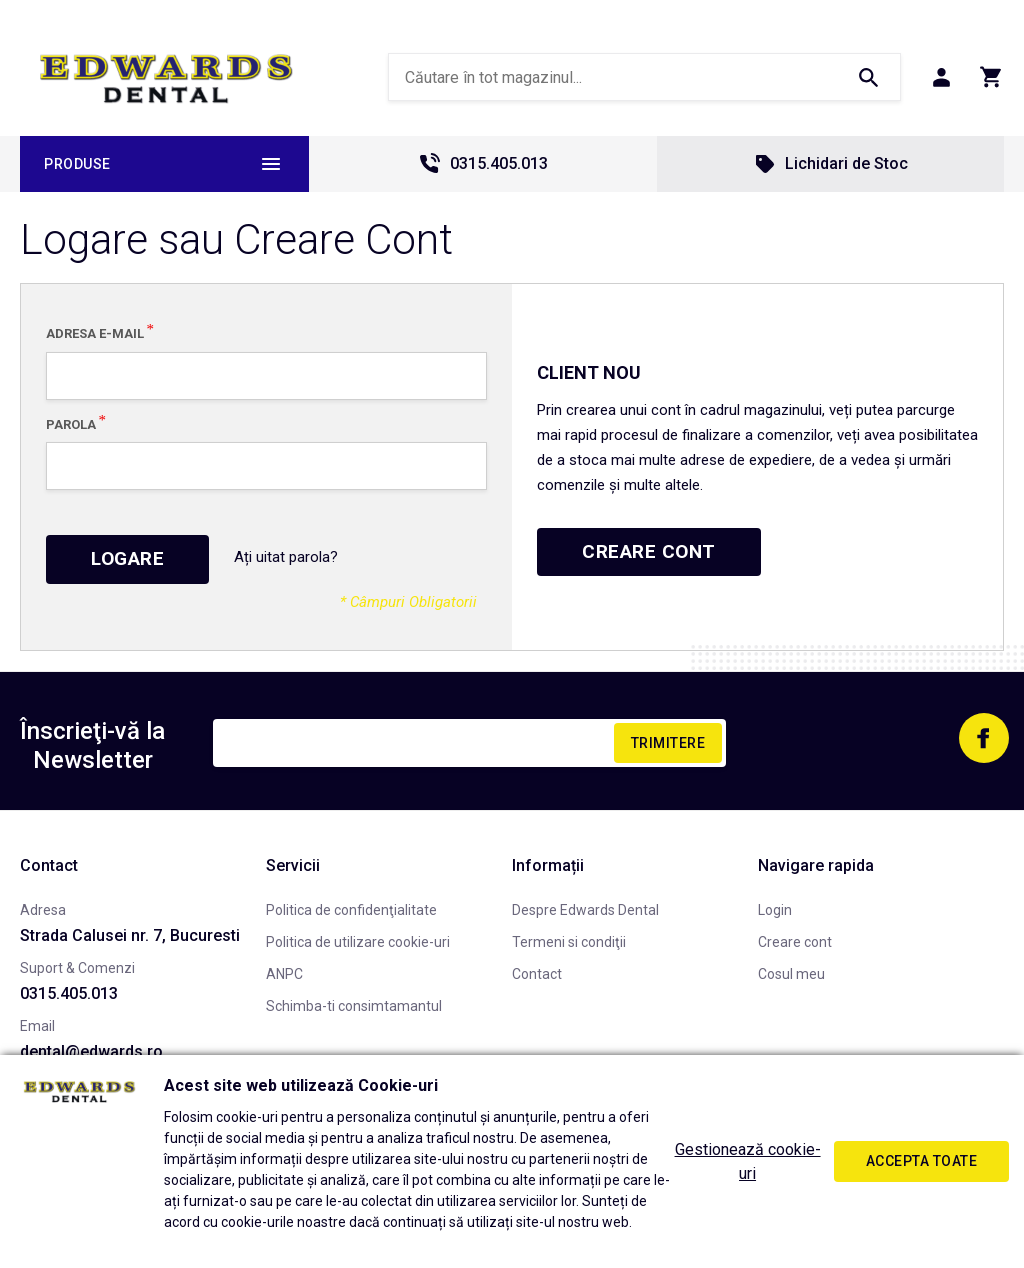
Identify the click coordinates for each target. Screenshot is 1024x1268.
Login (775, 910)
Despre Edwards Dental (585, 910)
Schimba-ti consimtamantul (354, 1006)
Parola (71, 423)
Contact (537, 974)
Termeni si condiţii (569, 942)
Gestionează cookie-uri (748, 1161)
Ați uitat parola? (286, 557)
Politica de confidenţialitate (351, 910)
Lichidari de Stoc (830, 164)
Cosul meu (791, 974)
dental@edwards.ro (91, 1051)
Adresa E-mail (95, 332)
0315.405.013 (483, 164)
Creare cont (795, 942)
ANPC (284, 974)
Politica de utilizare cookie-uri (358, 942)
